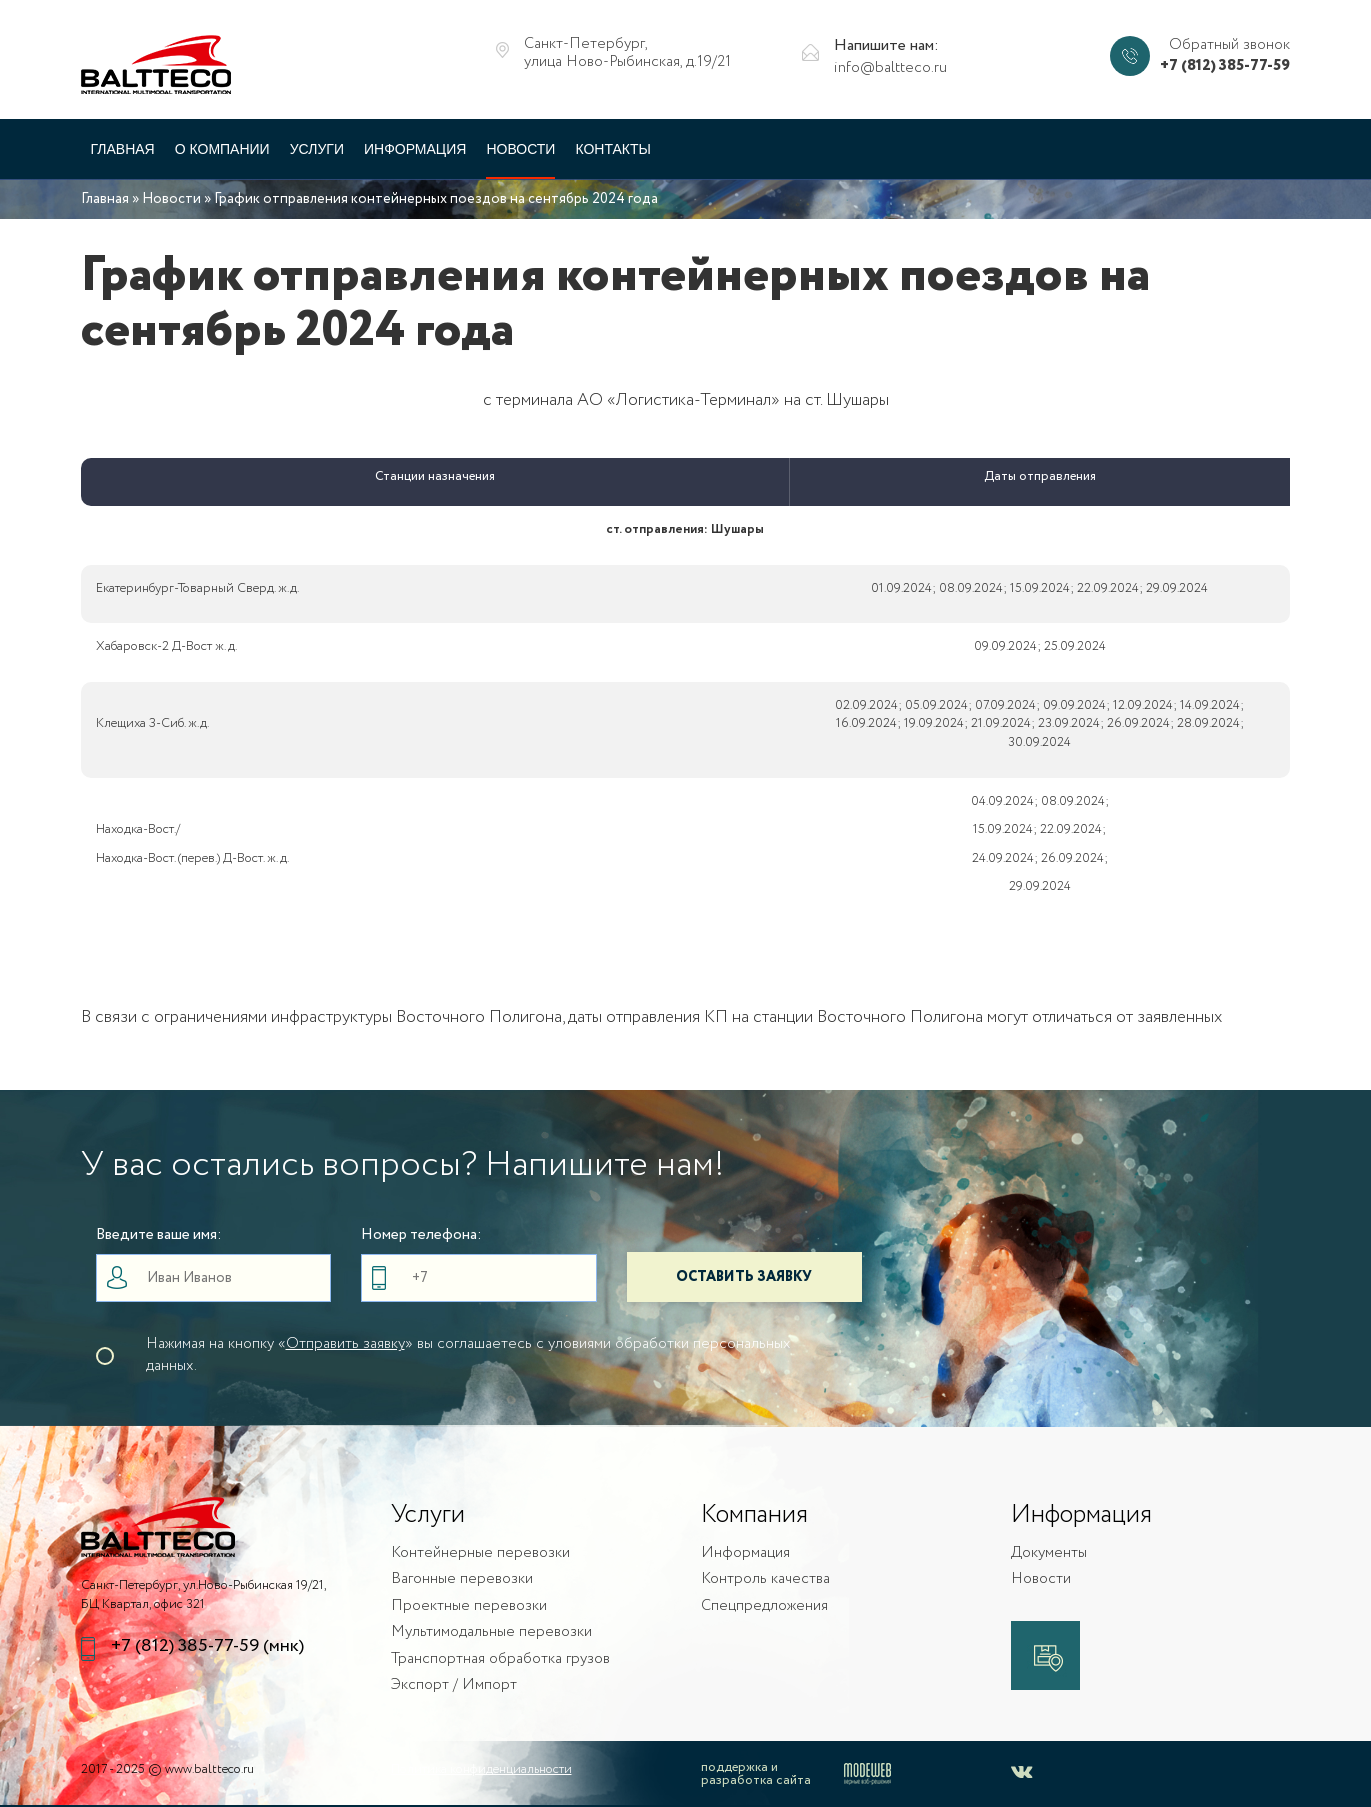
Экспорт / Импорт (454, 1685)
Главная (123, 149)
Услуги (317, 149)
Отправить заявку (345, 1344)
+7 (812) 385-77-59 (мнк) (207, 1646)
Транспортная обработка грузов (500, 1659)
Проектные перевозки (469, 1606)
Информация (415, 149)
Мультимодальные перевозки (491, 1632)
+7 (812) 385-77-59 (1225, 66)
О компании (222, 149)
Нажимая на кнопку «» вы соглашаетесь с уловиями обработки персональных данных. (468, 1355)
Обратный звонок (1229, 45)
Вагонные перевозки (462, 1579)
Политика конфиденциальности (481, 1769)
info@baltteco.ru (890, 68)
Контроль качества (765, 1579)
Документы (1049, 1553)
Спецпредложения (764, 1606)
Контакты (613, 149)
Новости (520, 149)
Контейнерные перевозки (480, 1553)
